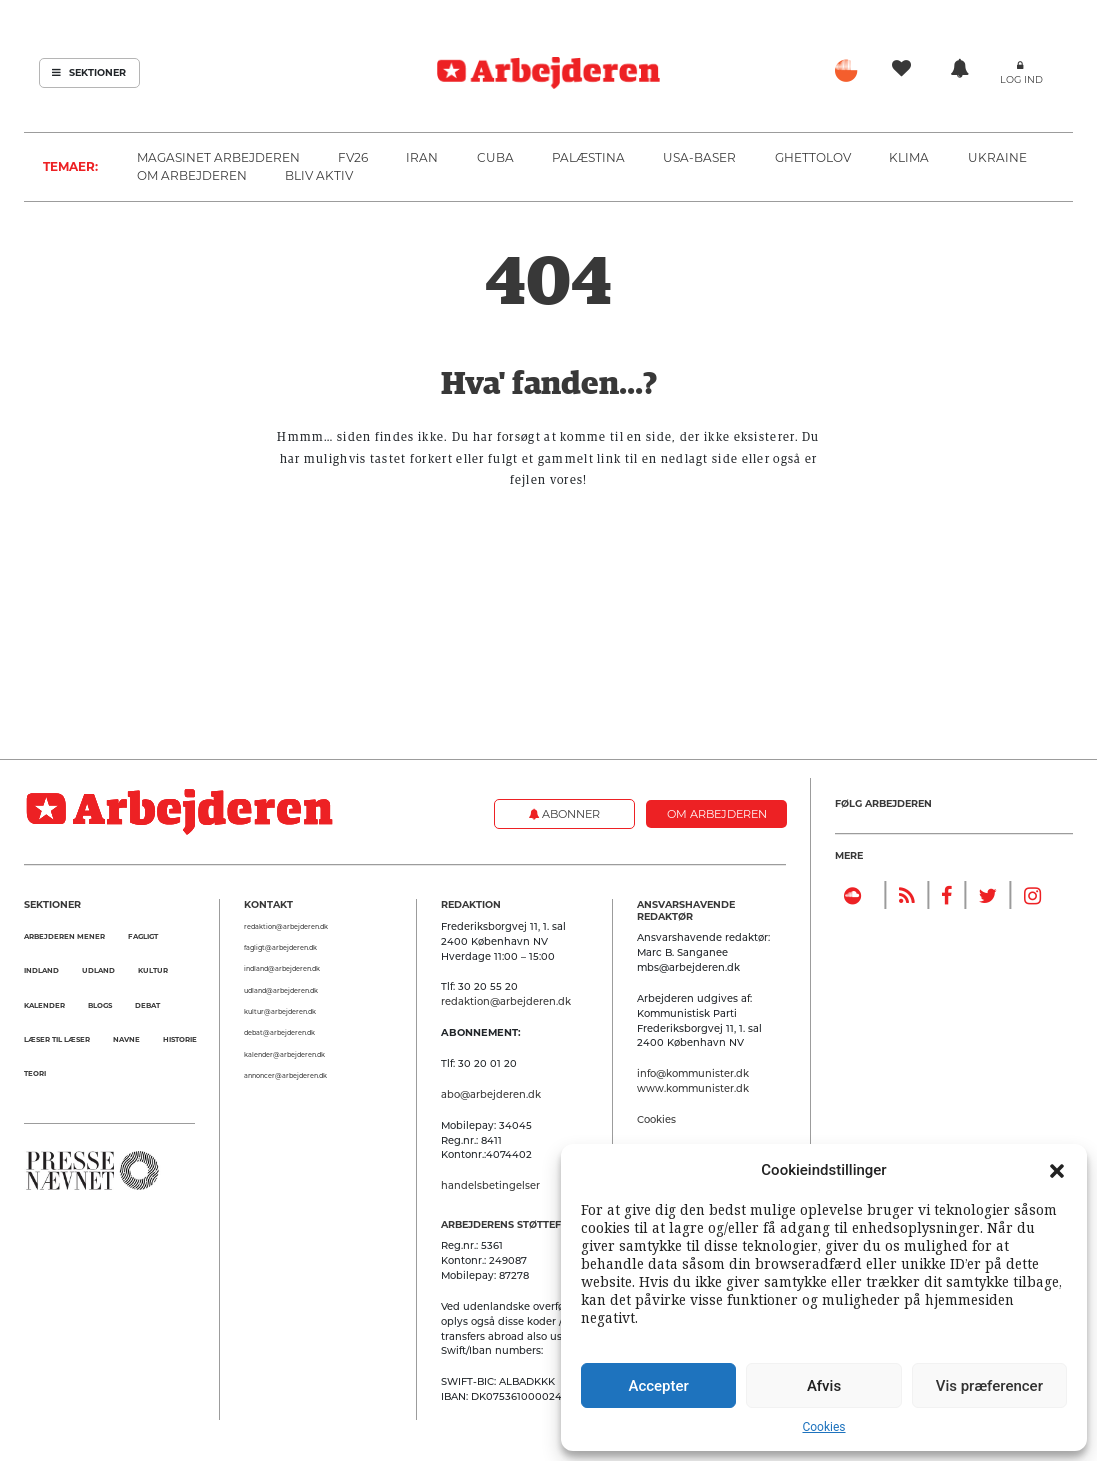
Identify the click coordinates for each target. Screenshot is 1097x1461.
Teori (35, 1073)
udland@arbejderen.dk (281, 991)
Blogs (100, 1005)
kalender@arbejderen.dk (284, 1055)
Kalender (44, 1005)
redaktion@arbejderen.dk (286, 927)
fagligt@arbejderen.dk (280, 948)
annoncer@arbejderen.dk (285, 1076)
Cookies (823, 1427)
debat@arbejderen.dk (279, 1033)
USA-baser (699, 157)
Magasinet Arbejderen (218, 157)
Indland (41, 970)
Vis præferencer (989, 1386)
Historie (180, 1039)
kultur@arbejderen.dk (280, 1012)
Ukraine (997, 157)
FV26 (353, 157)
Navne (126, 1039)
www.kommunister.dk (693, 1088)
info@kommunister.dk (693, 1073)
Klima (909, 157)
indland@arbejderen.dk (282, 969)
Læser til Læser (57, 1039)
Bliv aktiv (319, 175)
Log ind (1021, 79)
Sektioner (89, 72)
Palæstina (588, 157)
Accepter (658, 1386)
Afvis (824, 1386)
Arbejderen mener (64, 936)
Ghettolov (813, 157)
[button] (1057, 1170)
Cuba (495, 157)
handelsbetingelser (490, 1185)
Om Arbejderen (192, 175)
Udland (98, 970)
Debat (147, 1005)
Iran (422, 157)
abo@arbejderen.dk (491, 1094)
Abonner (564, 814)
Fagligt (143, 936)
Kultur (153, 970)
